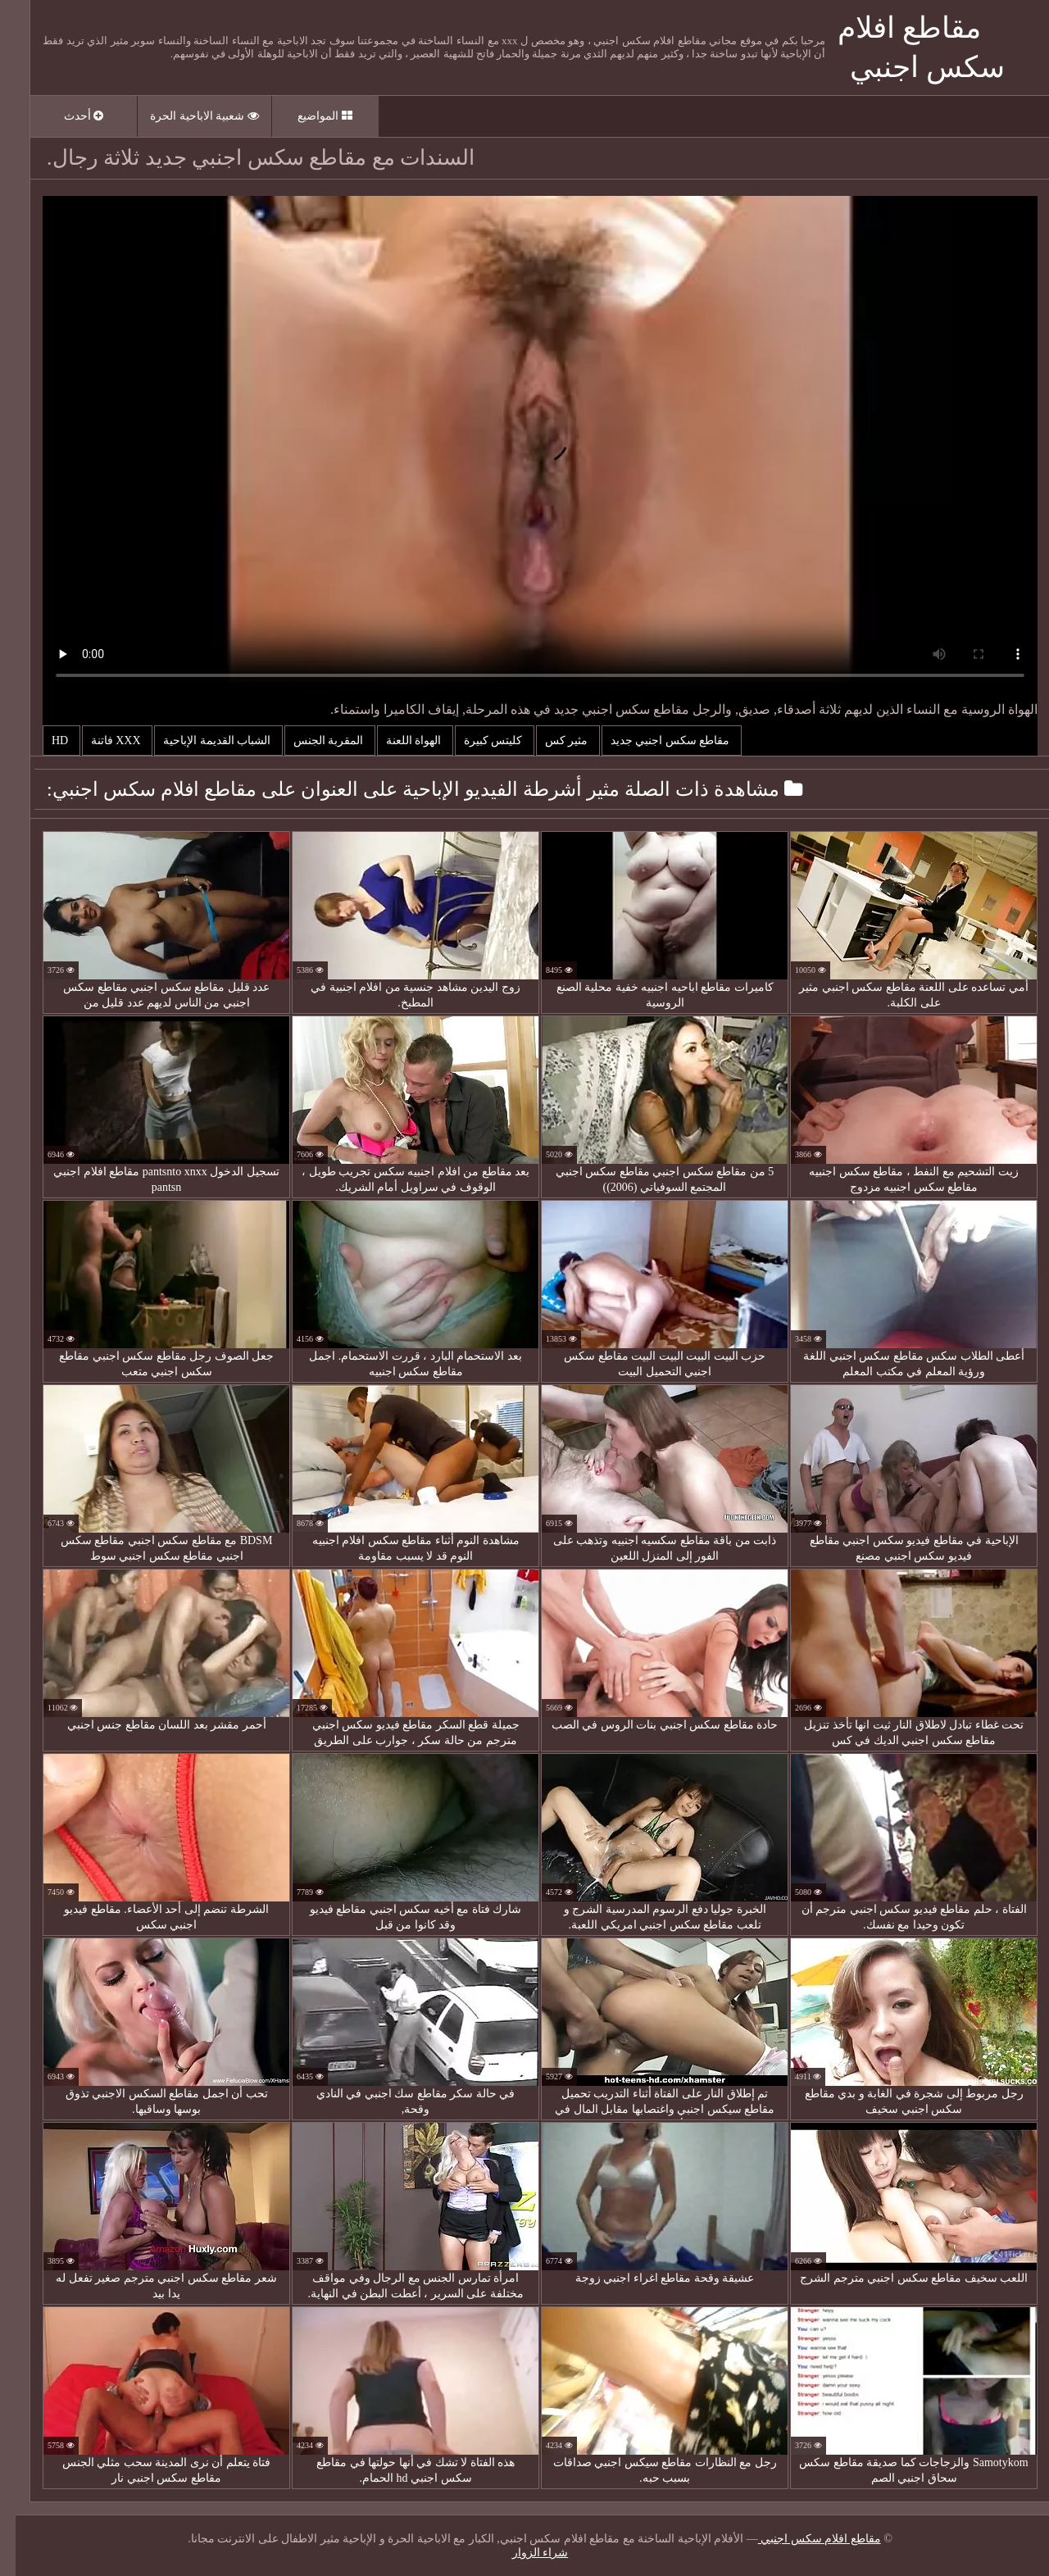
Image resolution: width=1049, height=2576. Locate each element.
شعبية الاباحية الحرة (188, 116)
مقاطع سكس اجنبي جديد (656, 740)
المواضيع (309, 116)
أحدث (68, 116)
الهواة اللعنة (399, 740)
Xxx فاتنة (101, 740)
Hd (46, 740)
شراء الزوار (525, 2552)
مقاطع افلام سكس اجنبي (803, 2539)
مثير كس (552, 740)
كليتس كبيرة (479, 740)
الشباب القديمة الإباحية (203, 740)
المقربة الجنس (314, 740)
